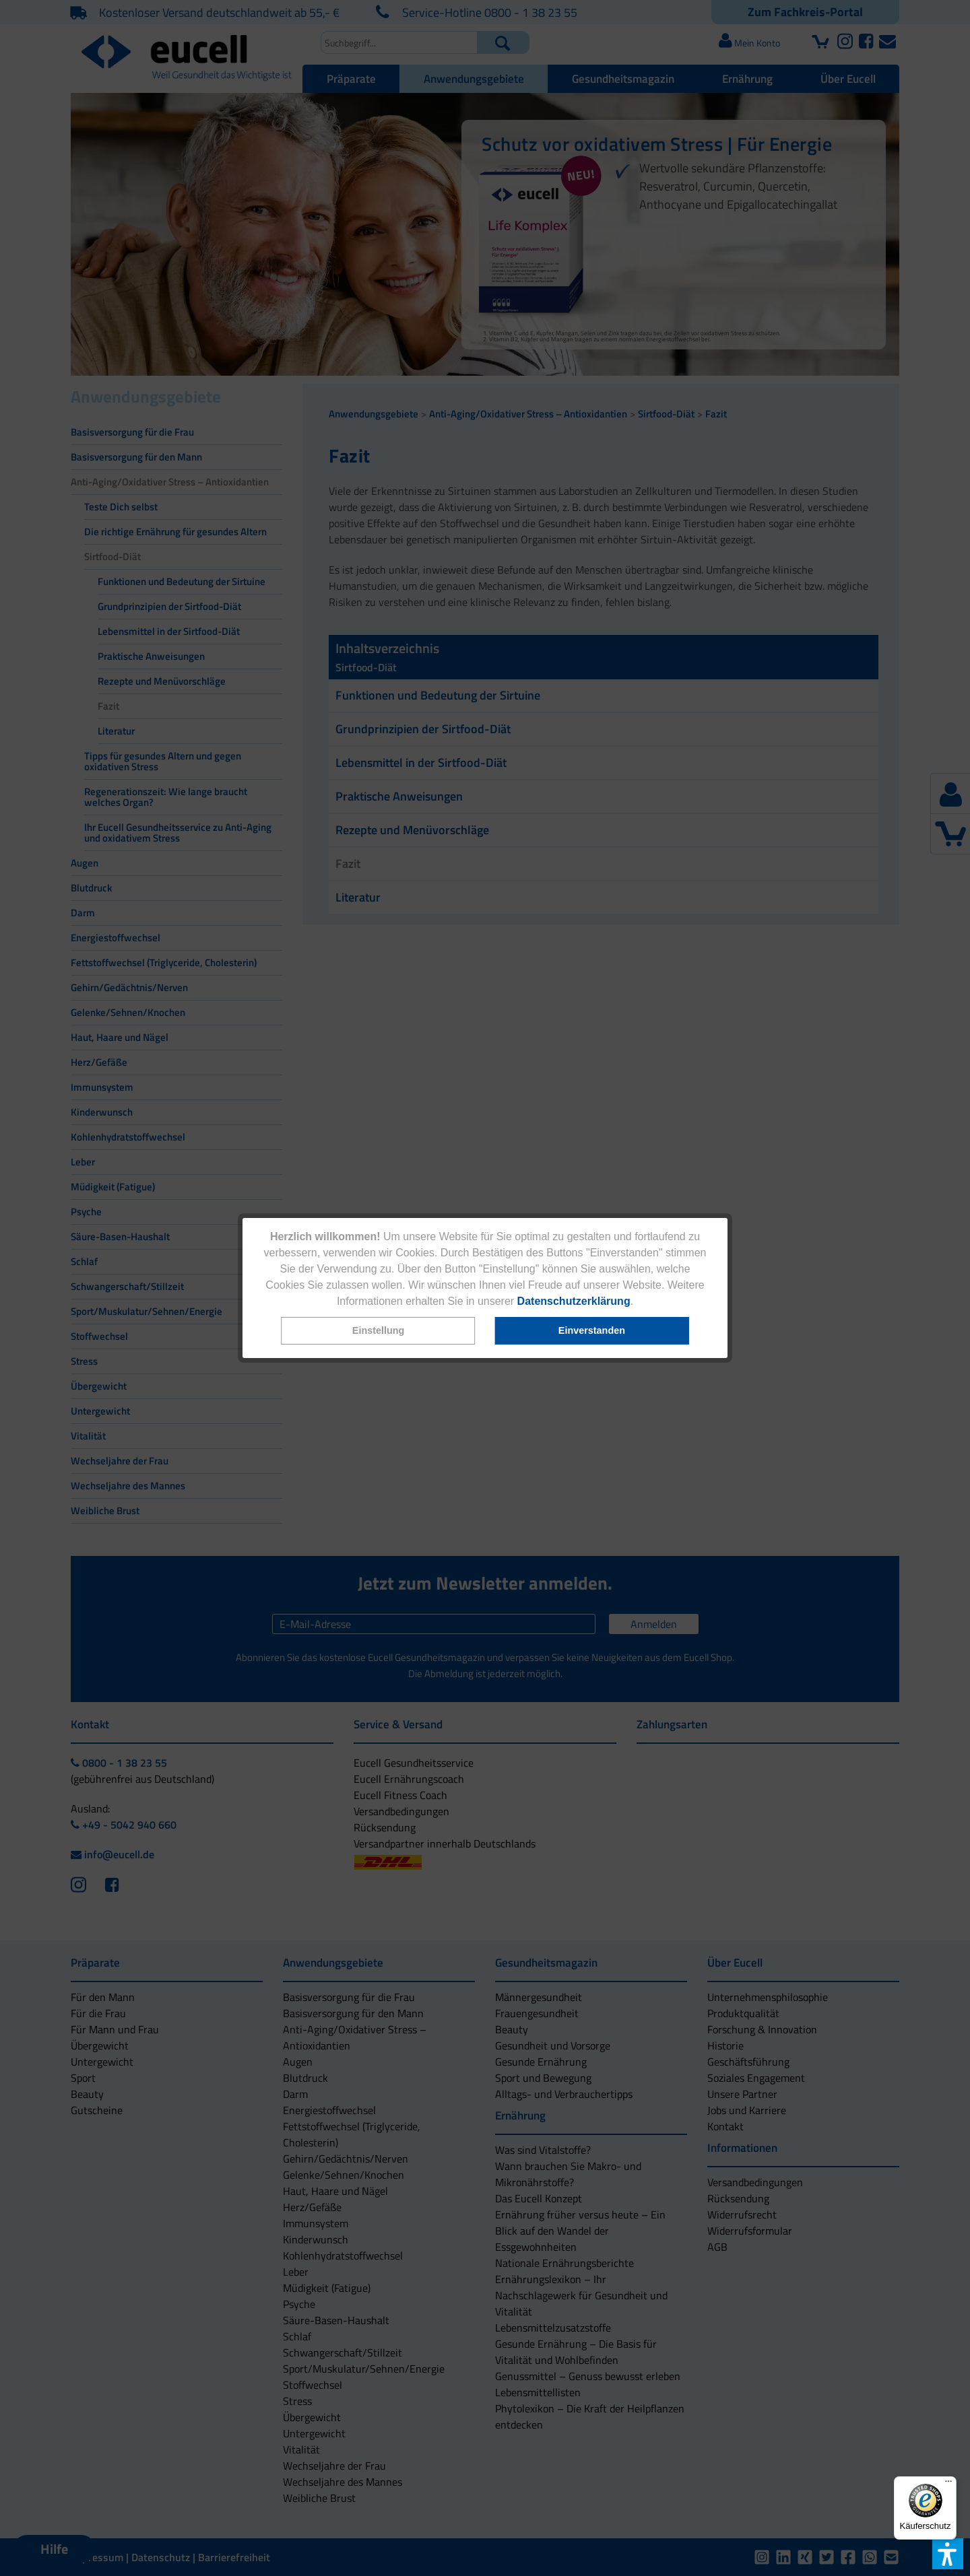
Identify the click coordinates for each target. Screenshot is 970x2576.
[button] (379, 1331)
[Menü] (948, 2484)
